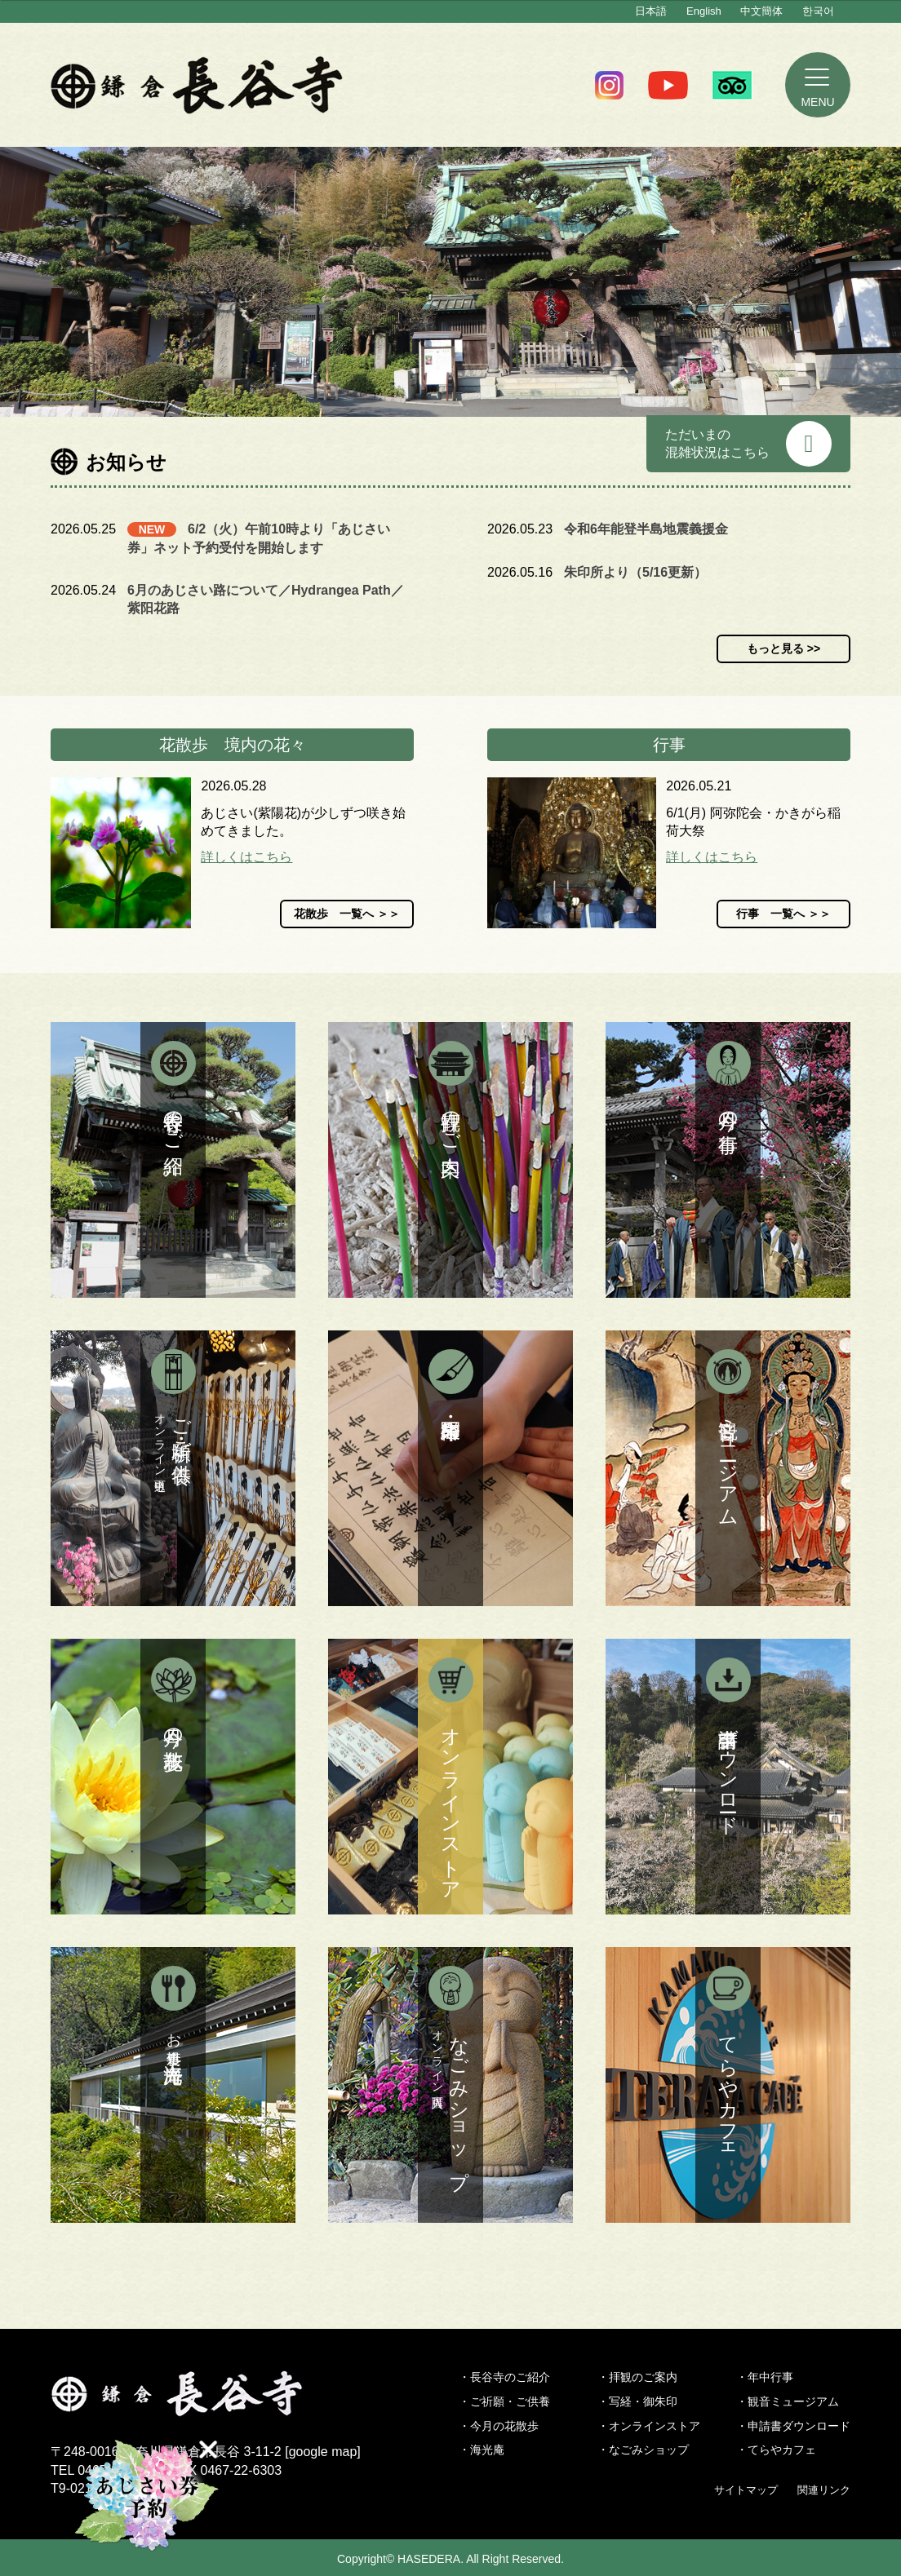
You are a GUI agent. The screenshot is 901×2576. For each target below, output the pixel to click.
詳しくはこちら (246, 857)
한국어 (818, 11)
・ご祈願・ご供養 (504, 2401)
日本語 (651, 11)
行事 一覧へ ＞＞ (783, 913)
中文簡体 (761, 11)
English (703, 11)
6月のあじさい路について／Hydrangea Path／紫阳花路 (265, 599)
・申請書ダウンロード (793, 2425)
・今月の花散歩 (499, 2425)
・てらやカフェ (776, 2449)
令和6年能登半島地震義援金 (646, 529)
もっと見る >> (783, 648)
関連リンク (823, 2490)
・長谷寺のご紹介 (504, 2376)
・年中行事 (764, 2376)
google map (323, 2452)
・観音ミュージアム (787, 2401)
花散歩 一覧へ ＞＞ (347, 913)
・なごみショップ (643, 2449)
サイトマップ (746, 2490)
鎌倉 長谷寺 (197, 84)
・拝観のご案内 (637, 2376)
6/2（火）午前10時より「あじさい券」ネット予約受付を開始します (258, 538)
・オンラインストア (648, 2425)
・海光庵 (481, 2449)
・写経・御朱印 (637, 2401)
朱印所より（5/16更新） (635, 572)
